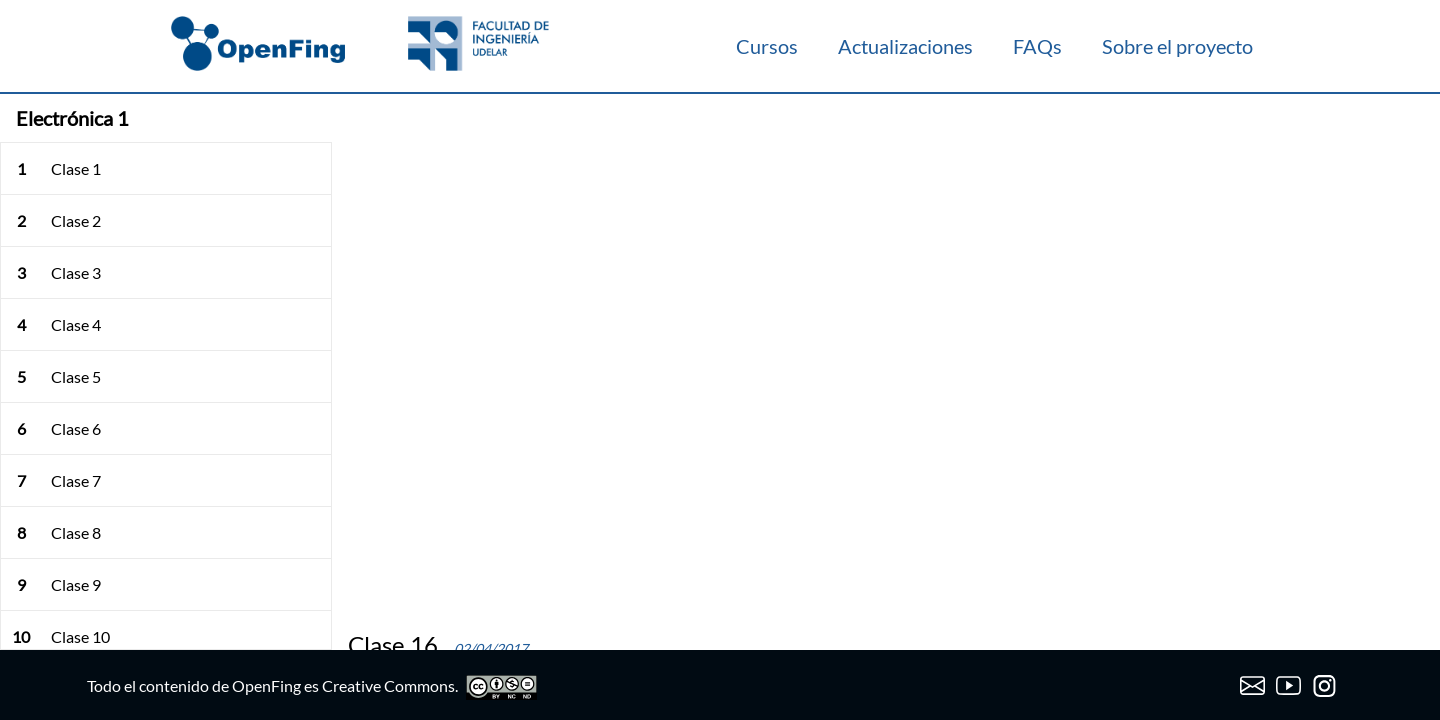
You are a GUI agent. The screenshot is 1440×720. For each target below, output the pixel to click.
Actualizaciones (905, 46)
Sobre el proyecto (1177, 46)
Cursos (767, 46)
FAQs (1037, 46)
